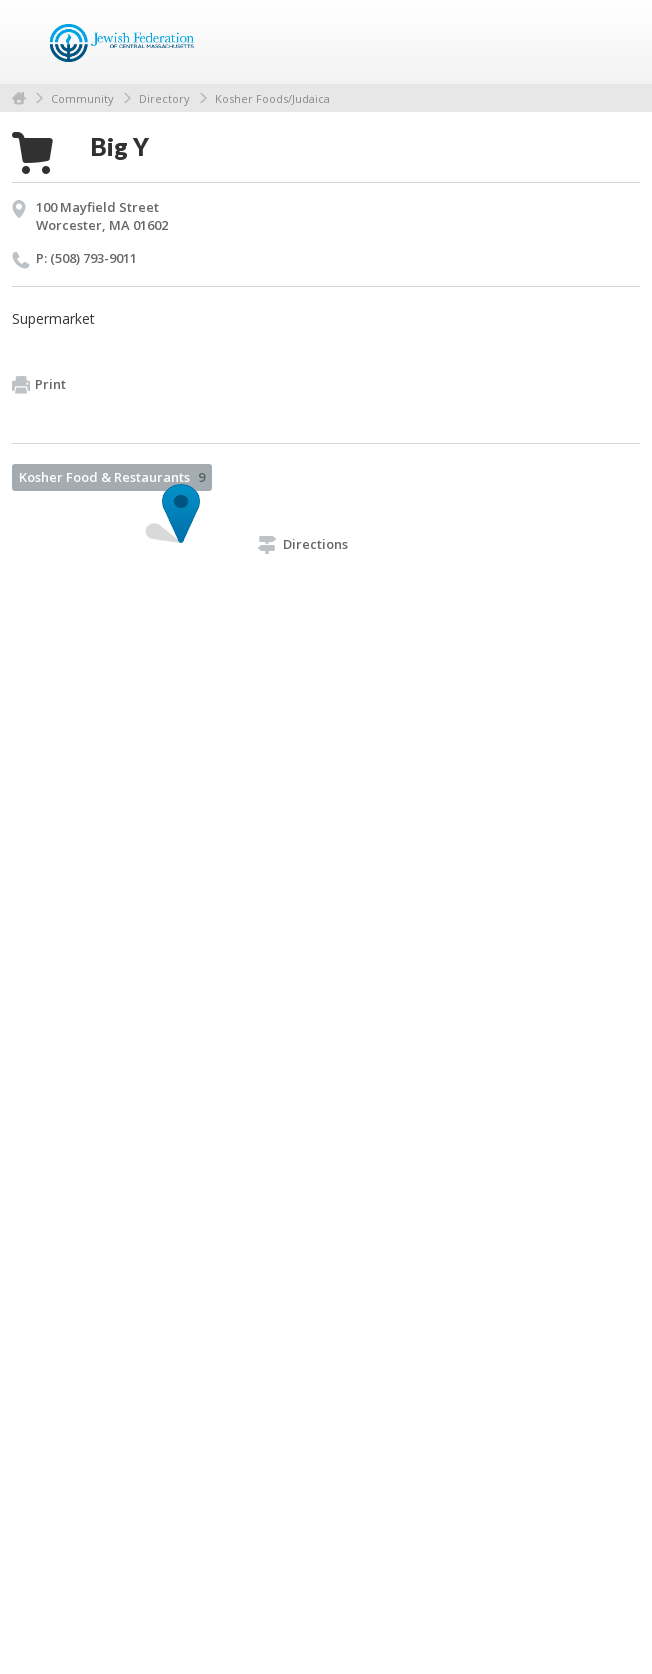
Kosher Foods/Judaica (272, 98)
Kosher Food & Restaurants (112, 477)
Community (82, 98)
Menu (617, 42)
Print (39, 385)
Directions (303, 544)
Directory (164, 98)
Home (19, 98)
